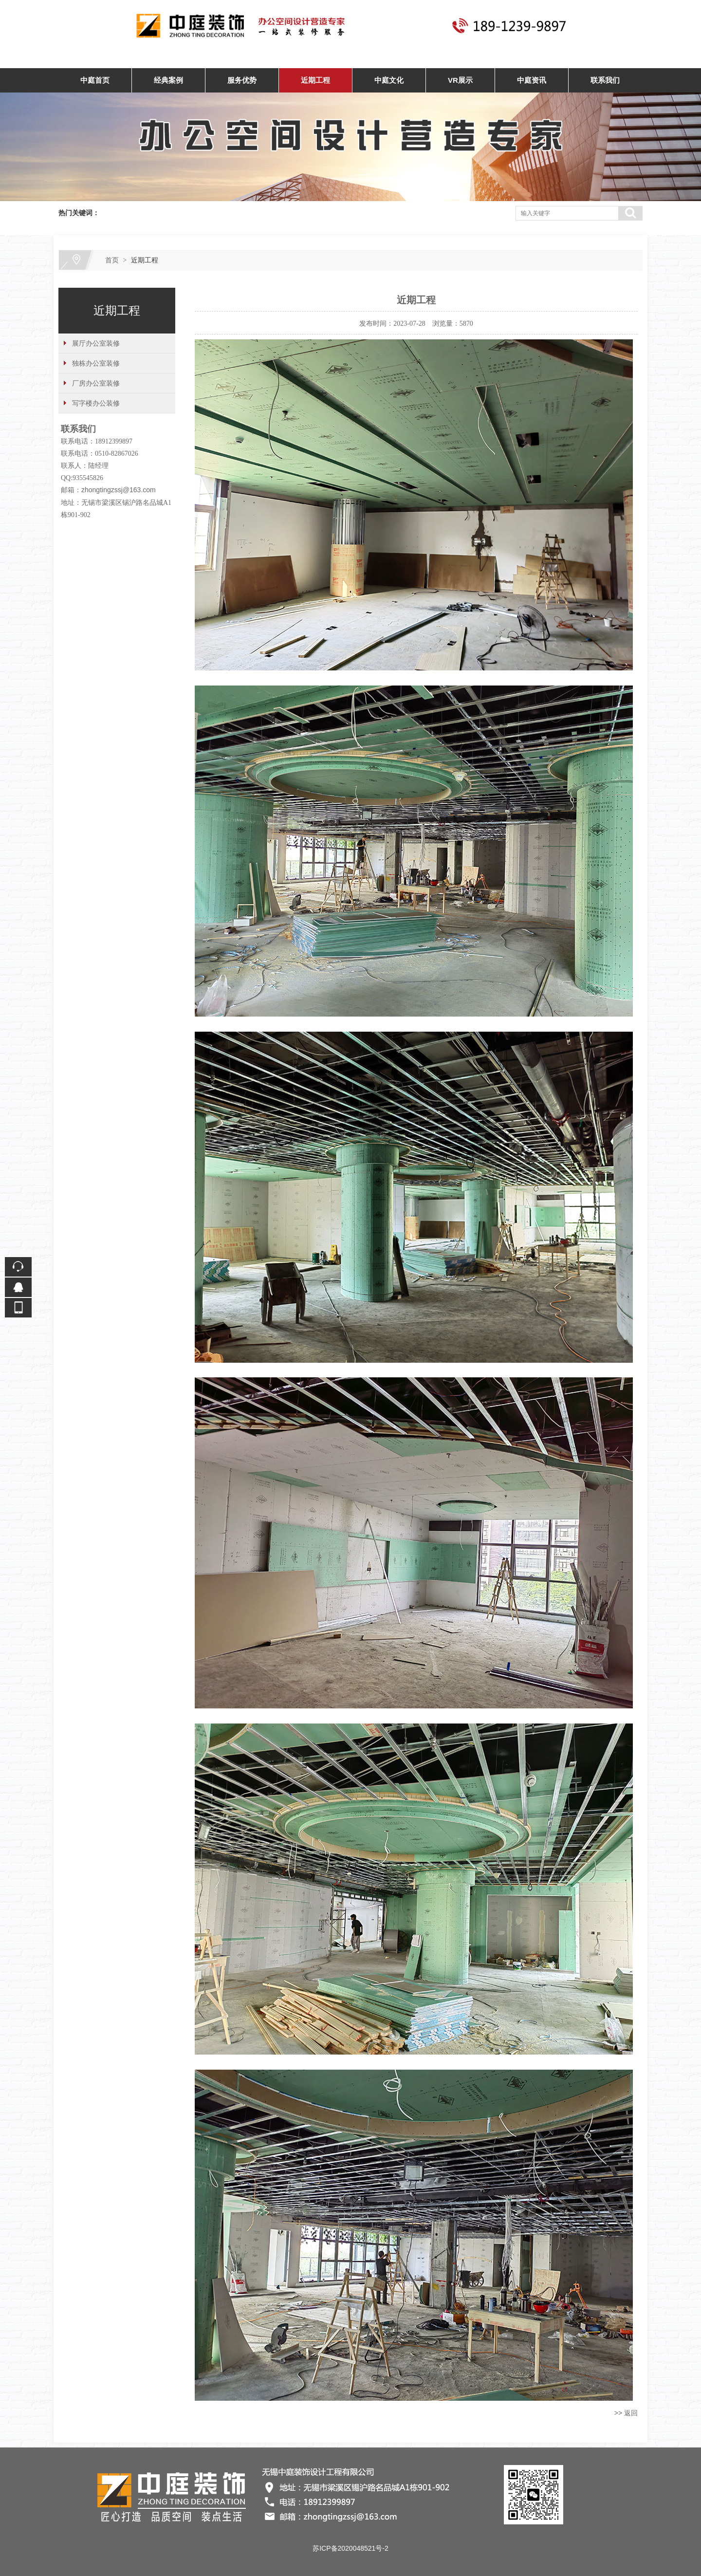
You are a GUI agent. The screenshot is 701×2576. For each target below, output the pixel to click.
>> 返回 (626, 2413)
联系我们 (605, 80)
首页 (112, 260)
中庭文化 (389, 80)
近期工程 (315, 80)
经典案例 (168, 80)
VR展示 (460, 80)
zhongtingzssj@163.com (118, 490)
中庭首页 (95, 80)
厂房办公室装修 (96, 383)
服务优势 (242, 80)
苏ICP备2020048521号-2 (350, 2548)
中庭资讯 (531, 80)
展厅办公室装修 (96, 343)
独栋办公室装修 (96, 363)
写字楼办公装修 (96, 403)
